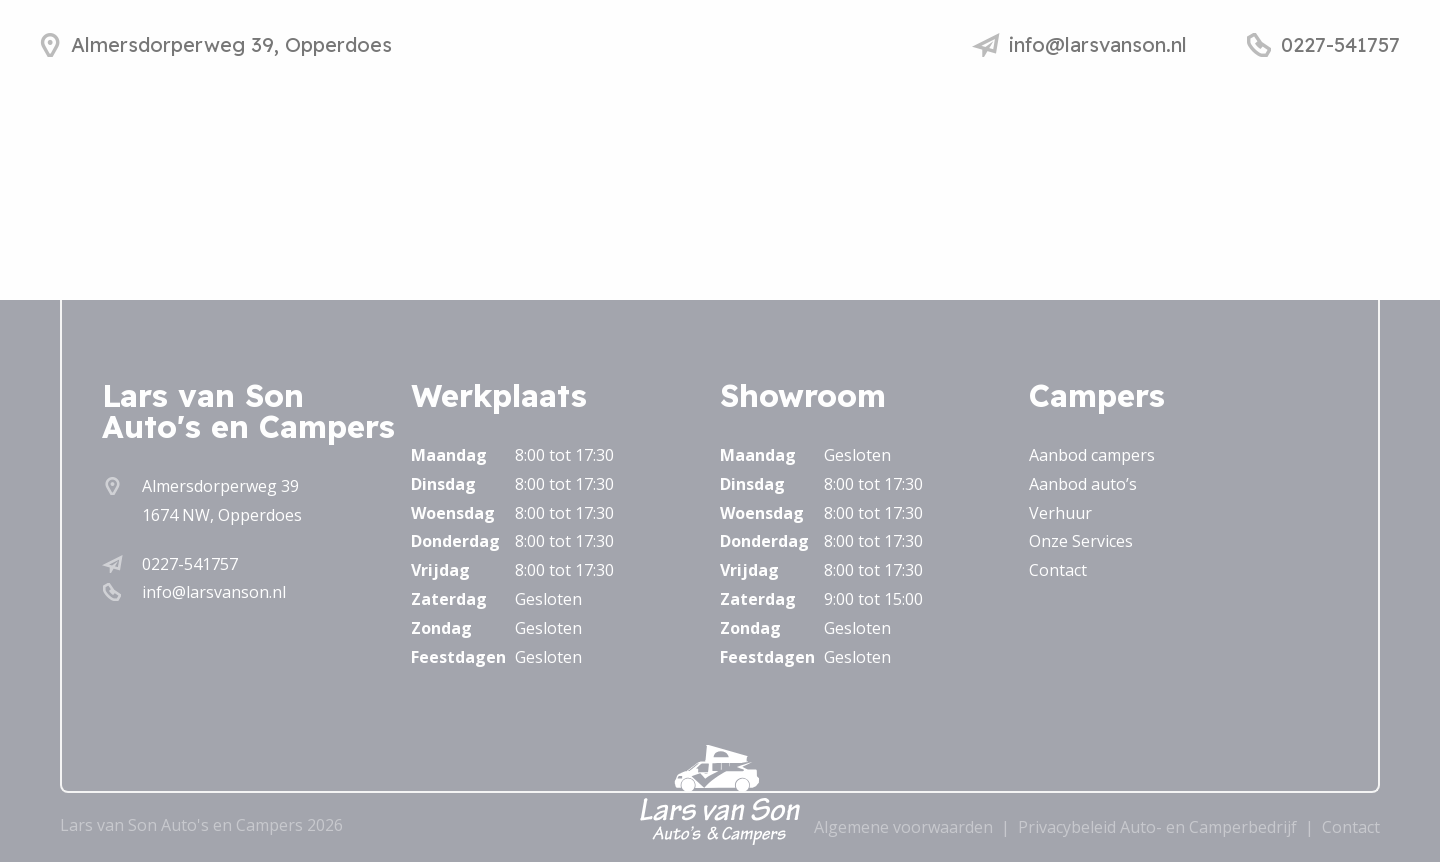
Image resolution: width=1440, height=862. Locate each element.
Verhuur (1060, 513)
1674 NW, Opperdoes (222, 515)
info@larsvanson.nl (214, 592)
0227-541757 (190, 564)
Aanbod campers (1092, 455)
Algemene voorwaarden (903, 827)
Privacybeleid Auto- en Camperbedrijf (1157, 827)
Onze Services (1081, 541)
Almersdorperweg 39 (220, 486)
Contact (1058, 570)
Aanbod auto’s (1083, 484)
